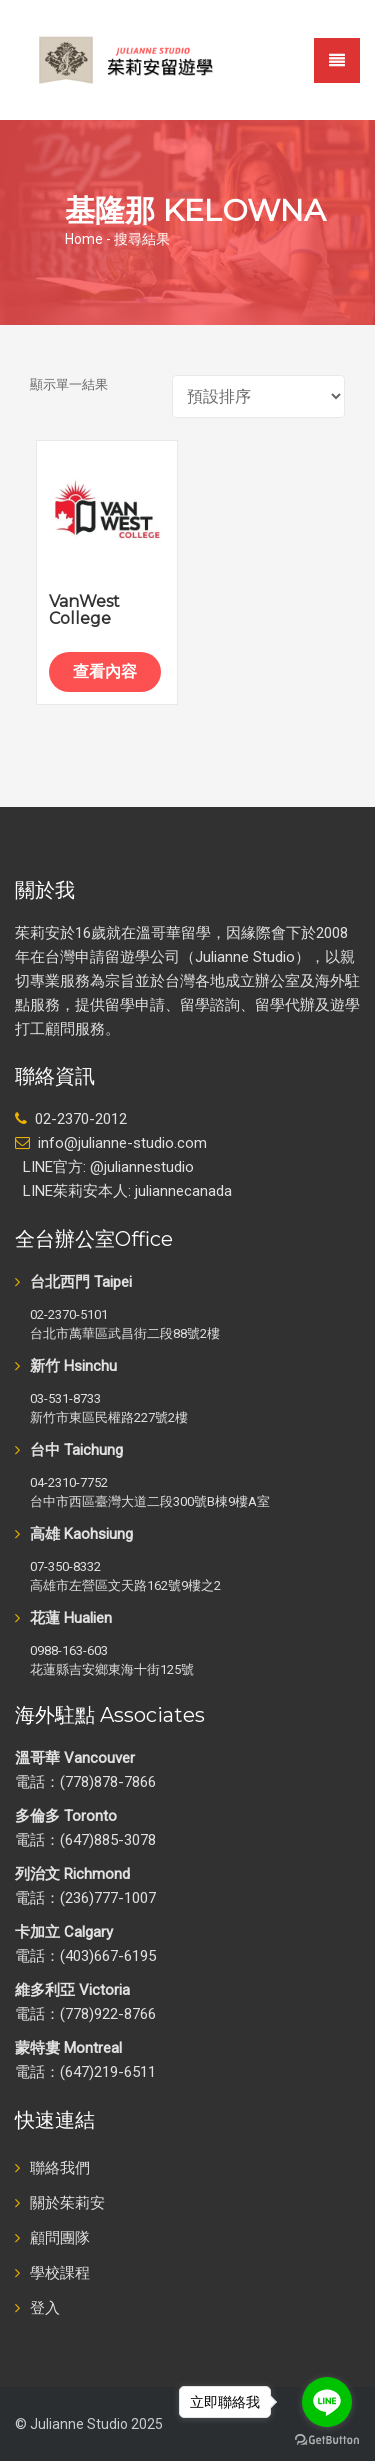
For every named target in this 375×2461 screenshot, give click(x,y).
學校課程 (60, 2273)
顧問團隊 (60, 2238)
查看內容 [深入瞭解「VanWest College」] (105, 671)
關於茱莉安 (67, 2203)
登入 (45, 2308)
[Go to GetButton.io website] (327, 2440)
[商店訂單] (258, 396)
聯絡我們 (60, 2168)
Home (84, 239)
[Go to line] (327, 2402)
